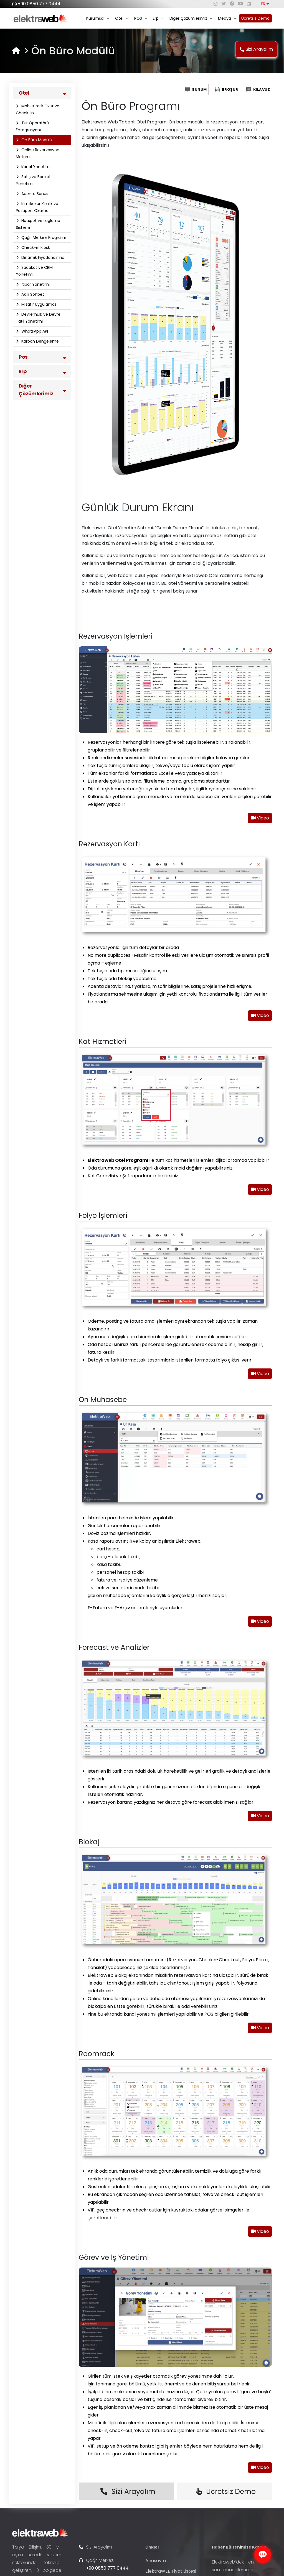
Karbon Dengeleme (39, 341)
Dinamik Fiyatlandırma (42, 257)
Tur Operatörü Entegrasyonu (32, 126)
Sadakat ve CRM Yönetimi (34, 271)
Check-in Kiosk (35, 247)
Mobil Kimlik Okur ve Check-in (37, 109)
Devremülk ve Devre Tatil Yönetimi (38, 318)
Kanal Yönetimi (35, 166)
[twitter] (223, 4)
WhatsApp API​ (34, 331)
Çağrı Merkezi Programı (43, 237)
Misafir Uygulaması (38, 304)
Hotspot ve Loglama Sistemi (38, 224)
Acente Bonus (34, 193)
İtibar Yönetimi (35, 284)
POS (140, 18)
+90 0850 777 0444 (39, 4)
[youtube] (240, 4)
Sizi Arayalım (256, 49)
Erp (158, 18)
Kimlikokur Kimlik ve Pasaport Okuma (37, 207)
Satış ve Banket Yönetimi (33, 180)
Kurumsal (98, 18)
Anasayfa (155, 2560)
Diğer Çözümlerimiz (190, 18)
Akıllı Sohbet (32, 294)
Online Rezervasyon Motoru (37, 153)
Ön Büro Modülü (36, 140)
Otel (122, 18)
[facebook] (232, 4)
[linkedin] (249, 4)
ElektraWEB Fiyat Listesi (170, 2571)
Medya (227, 18)
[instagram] (215, 4)
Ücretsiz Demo (255, 18)
